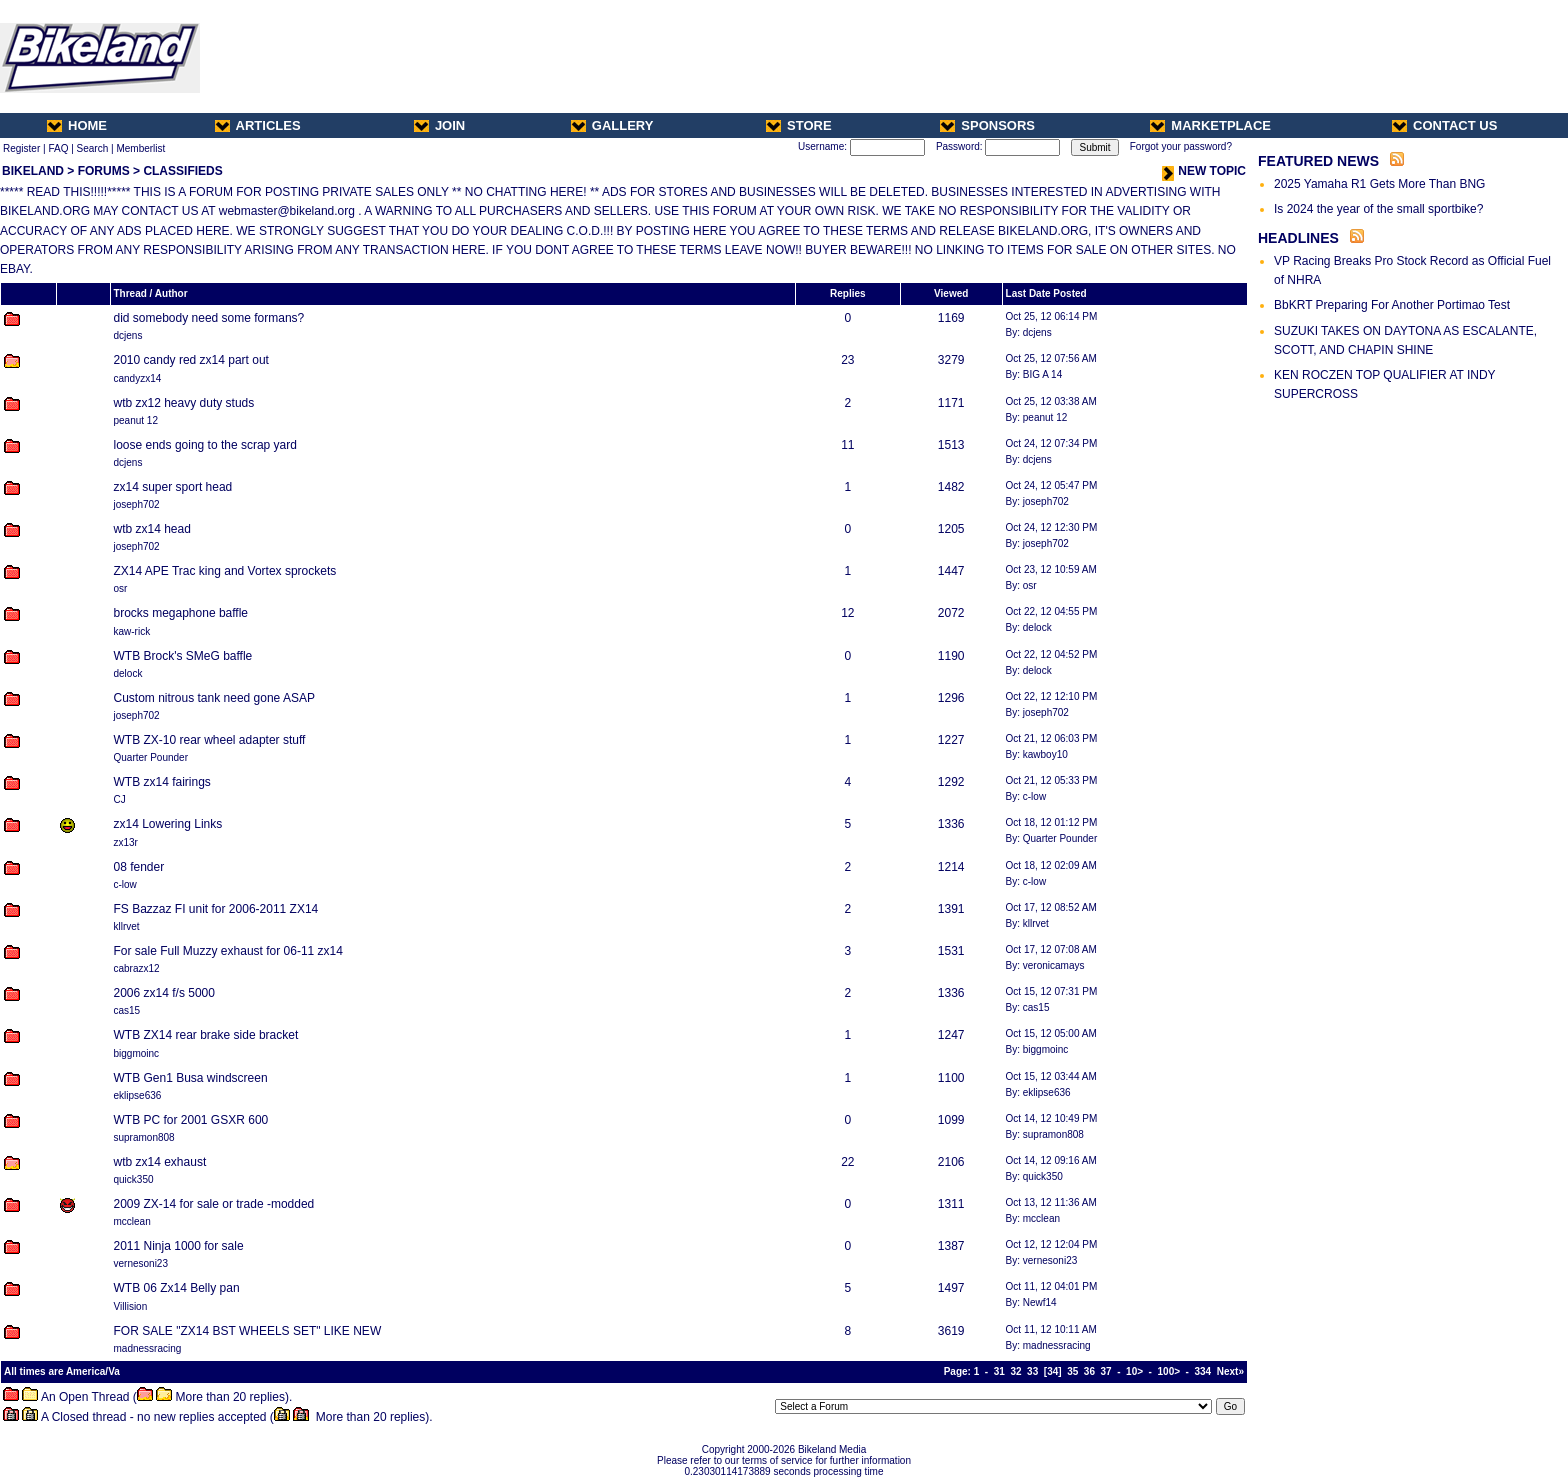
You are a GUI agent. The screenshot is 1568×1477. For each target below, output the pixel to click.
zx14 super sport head (173, 487)
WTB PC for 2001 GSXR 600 (191, 1120)
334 (1203, 1371)
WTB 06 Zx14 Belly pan (177, 1288)
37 (1106, 1371)
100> (1169, 1371)
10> (1134, 1371)
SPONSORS (987, 125)
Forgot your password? (1181, 146)
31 (999, 1371)
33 (1032, 1371)
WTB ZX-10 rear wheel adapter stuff (210, 740)
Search (93, 148)
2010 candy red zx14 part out (191, 360)
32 (1015, 1371)
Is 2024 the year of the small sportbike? (1378, 209)
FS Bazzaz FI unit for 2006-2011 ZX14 (216, 909)
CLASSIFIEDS (182, 171)
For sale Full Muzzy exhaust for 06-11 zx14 (228, 951)
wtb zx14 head (152, 529)
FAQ (58, 148)
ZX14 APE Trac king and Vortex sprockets (225, 571)
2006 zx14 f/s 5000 (164, 993)
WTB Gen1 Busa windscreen (191, 1078)
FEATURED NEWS (1318, 161)
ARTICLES (258, 125)
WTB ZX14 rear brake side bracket (206, 1035)
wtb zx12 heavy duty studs (184, 403)
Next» (1230, 1371)
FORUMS (104, 171)
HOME (77, 125)
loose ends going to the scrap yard (205, 445)
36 (1089, 1371)
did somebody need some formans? (209, 318)
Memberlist (140, 148)
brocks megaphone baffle (181, 613)
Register (21, 148)
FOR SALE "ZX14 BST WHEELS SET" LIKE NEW (248, 1331)
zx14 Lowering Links (168, 824)
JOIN (439, 125)
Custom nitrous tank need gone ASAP (214, 698)
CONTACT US (1444, 125)
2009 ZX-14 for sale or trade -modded (214, 1204)
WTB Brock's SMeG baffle (183, 656)
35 (1072, 1371)
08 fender (139, 867)
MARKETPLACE (1210, 125)
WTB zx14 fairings (162, 782)
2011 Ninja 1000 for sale (179, 1246)
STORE (799, 125)
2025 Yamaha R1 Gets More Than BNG (1379, 184)
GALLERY (612, 125)
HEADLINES (1298, 238)
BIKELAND (33, 171)
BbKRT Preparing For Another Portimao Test (1392, 305)
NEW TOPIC (1204, 171)
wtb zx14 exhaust (160, 1162)
